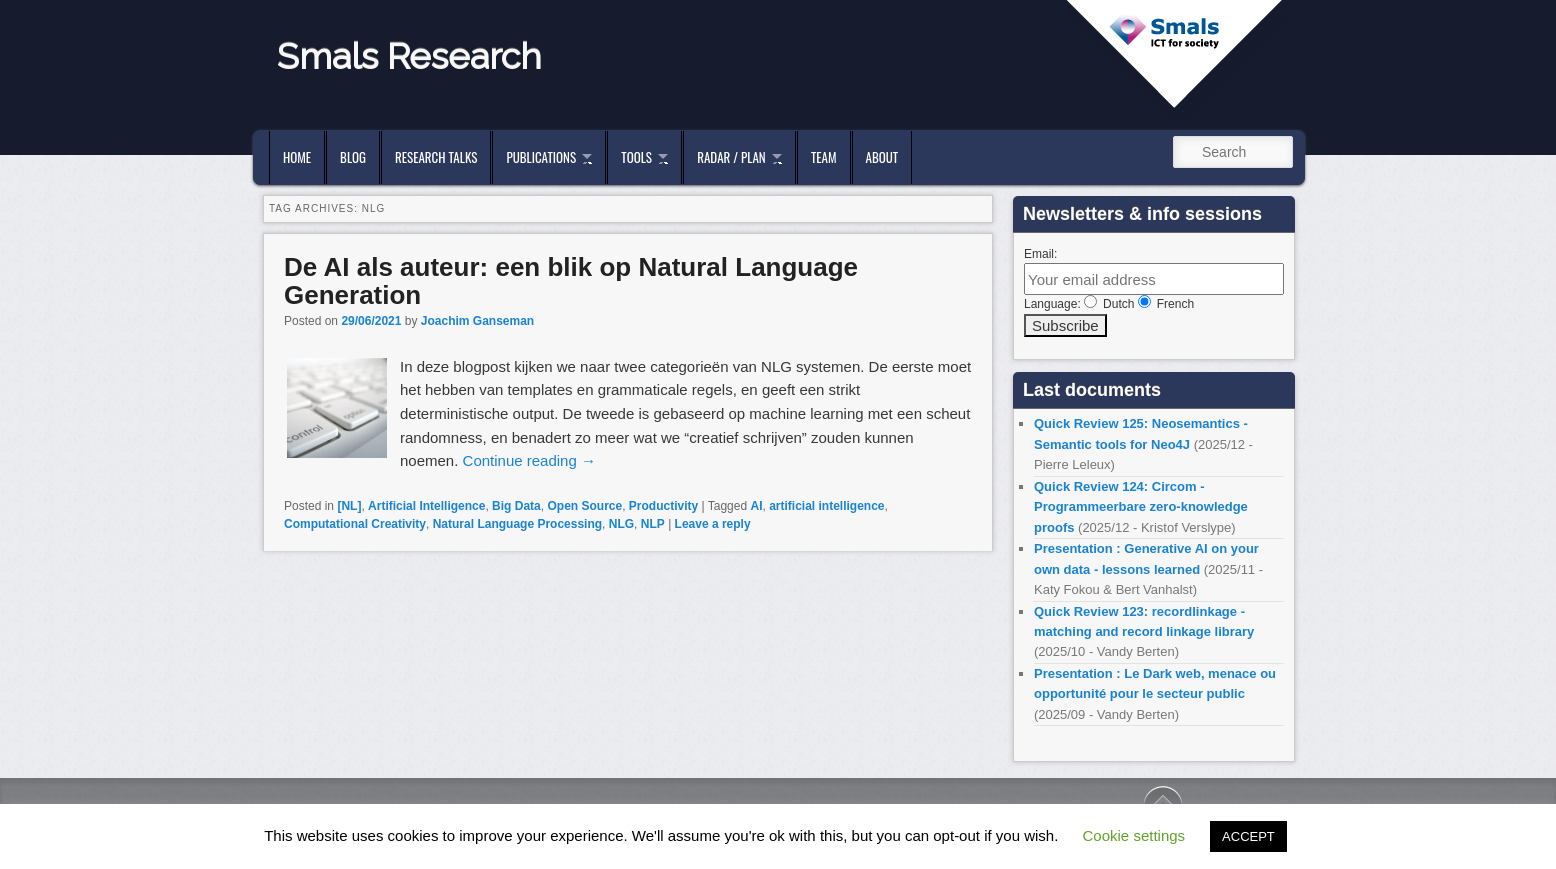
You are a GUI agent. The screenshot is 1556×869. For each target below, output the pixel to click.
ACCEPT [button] (1248, 836)
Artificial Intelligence (426, 506)
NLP (653, 524)
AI (756, 506)
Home (297, 157)
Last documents (1092, 390)
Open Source (584, 506)
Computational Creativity (355, 524)
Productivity (663, 506)
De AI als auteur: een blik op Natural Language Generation (571, 281)
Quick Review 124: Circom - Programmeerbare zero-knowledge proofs (1141, 507)
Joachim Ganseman (477, 321)
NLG (621, 524)
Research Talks (436, 157)
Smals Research (409, 56)
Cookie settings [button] (1134, 835)
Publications (541, 157)
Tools (636, 157)
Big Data (516, 506)
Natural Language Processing (517, 524)
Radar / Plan (731, 157)
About (882, 157)
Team (824, 157)
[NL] (349, 506)
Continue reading (529, 460)
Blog (353, 157)
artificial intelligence (826, 506)
